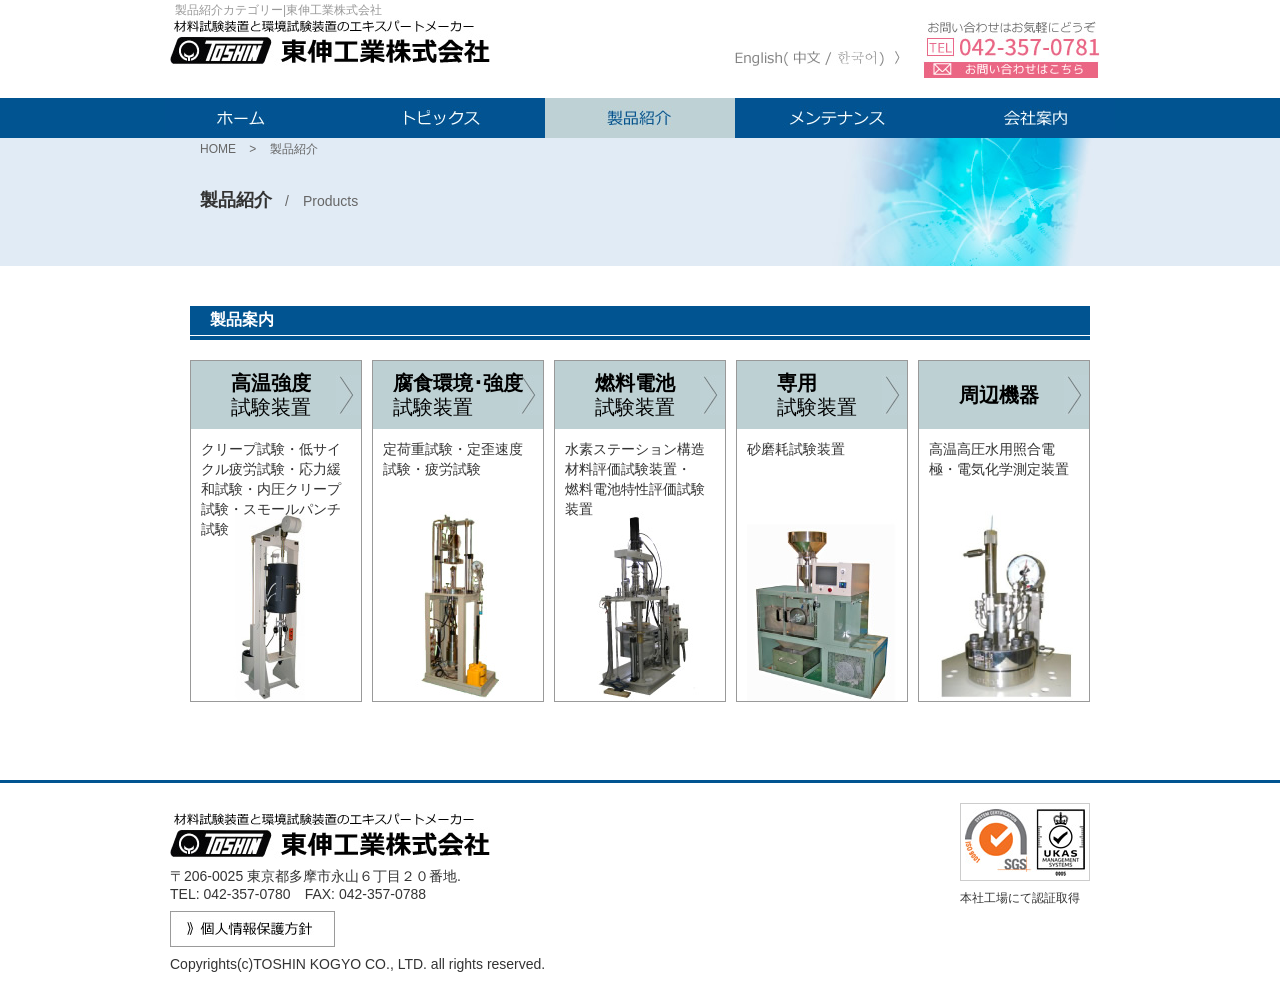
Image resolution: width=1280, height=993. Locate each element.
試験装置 (296, 394)
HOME (218, 149)
